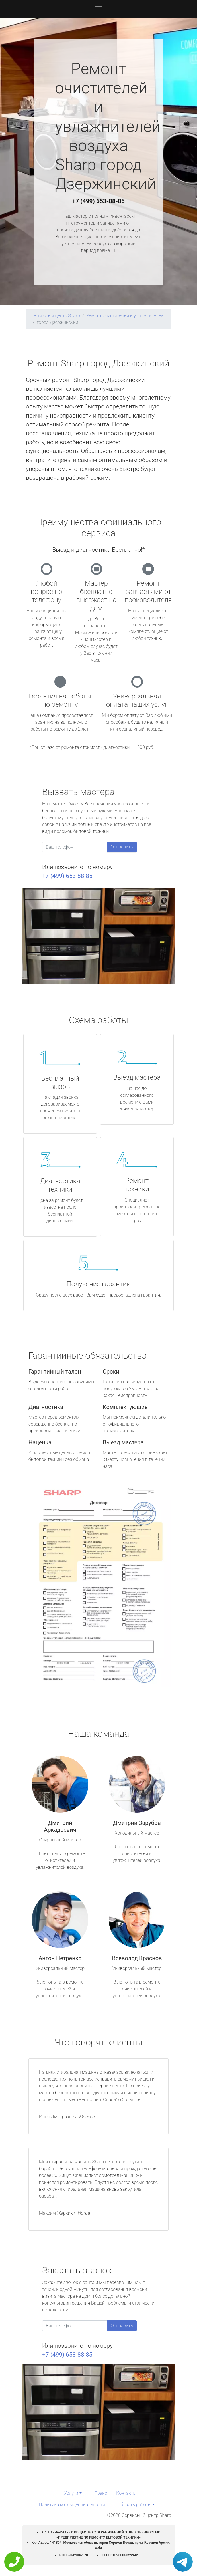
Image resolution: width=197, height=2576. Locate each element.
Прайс (100, 2493)
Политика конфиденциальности (72, 2504)
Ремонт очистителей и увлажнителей (124, 315)
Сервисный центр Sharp (55, 315)
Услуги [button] (71, 2493)
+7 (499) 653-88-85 (98, 201)
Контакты (126, 2493)
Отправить (122, 847)
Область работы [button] (134, 2504)
